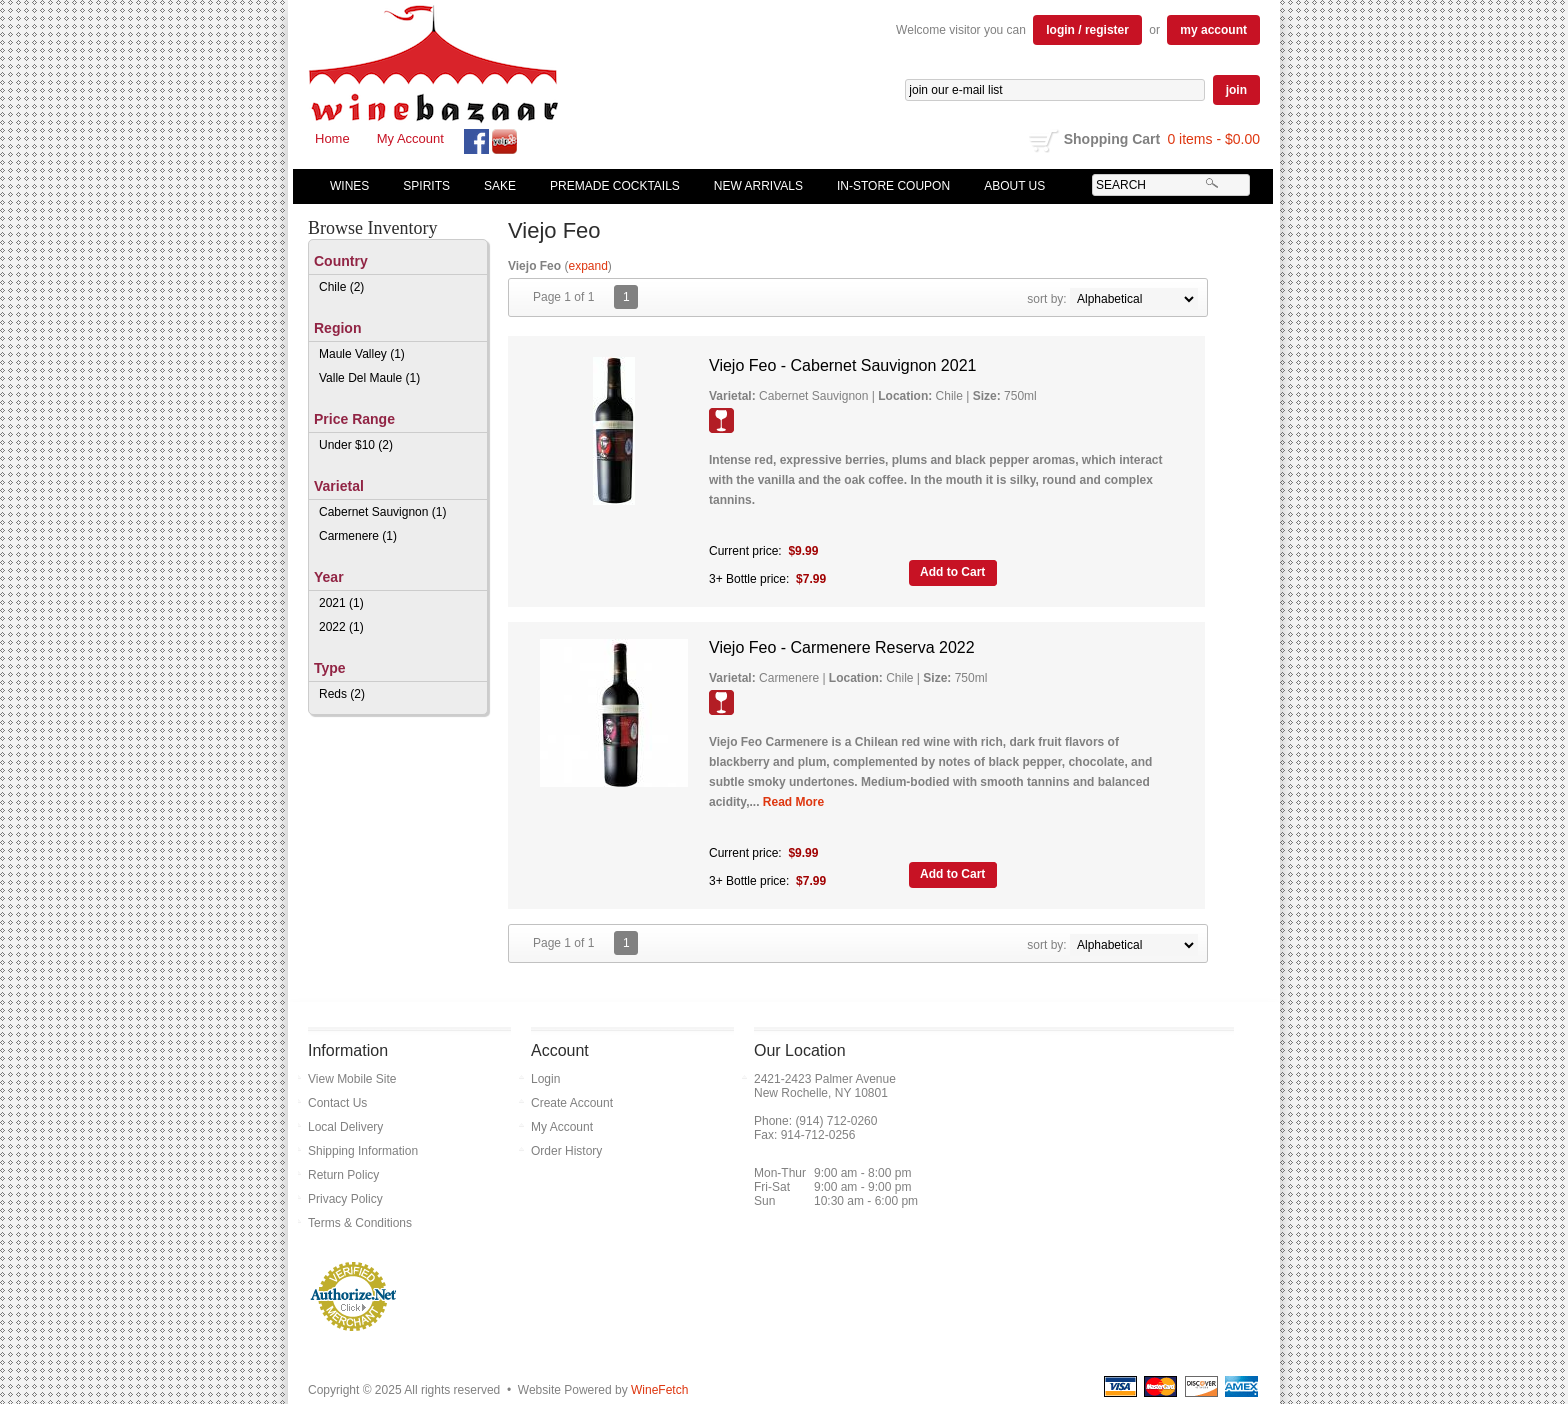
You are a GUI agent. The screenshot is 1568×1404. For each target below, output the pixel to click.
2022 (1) (341, 627)
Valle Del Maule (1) (369, 378)
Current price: (745, 551)
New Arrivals (758, 186)
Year (329, 577)
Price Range (354, 419)
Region (337, 328)
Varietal (339, 486)
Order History (566, 1151)
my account (1213, 30)
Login (545, 1079)
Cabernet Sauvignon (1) (382, 512)
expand (587, 266)
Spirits (422, 186)
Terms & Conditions (360, 1223)
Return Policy (343, 1175)
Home (332, 138)
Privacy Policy (345, 1199)
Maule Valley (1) (362, 354)
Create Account (572, 1103)
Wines (345, 186)
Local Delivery (345, 1127)
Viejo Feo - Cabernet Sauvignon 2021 (842, 365)
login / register (1087, 30)
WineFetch (659, 1390)
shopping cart (1044, 141)
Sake (500, 186)
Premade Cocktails (615, 186)
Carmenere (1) (358, 536)
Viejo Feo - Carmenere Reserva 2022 (842, 647)
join (1236, 90)
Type (330, 668)
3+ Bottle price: (749, 579)
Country (341, 261)
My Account (410, 138)
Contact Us (337, 1103)
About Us (1010, 186)
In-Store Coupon (893, 186)
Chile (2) (341, 287)
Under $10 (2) (356, 445)
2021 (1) (341, 603)
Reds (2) (342, 694)
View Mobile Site (352, 1079)
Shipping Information (363, 1151)
